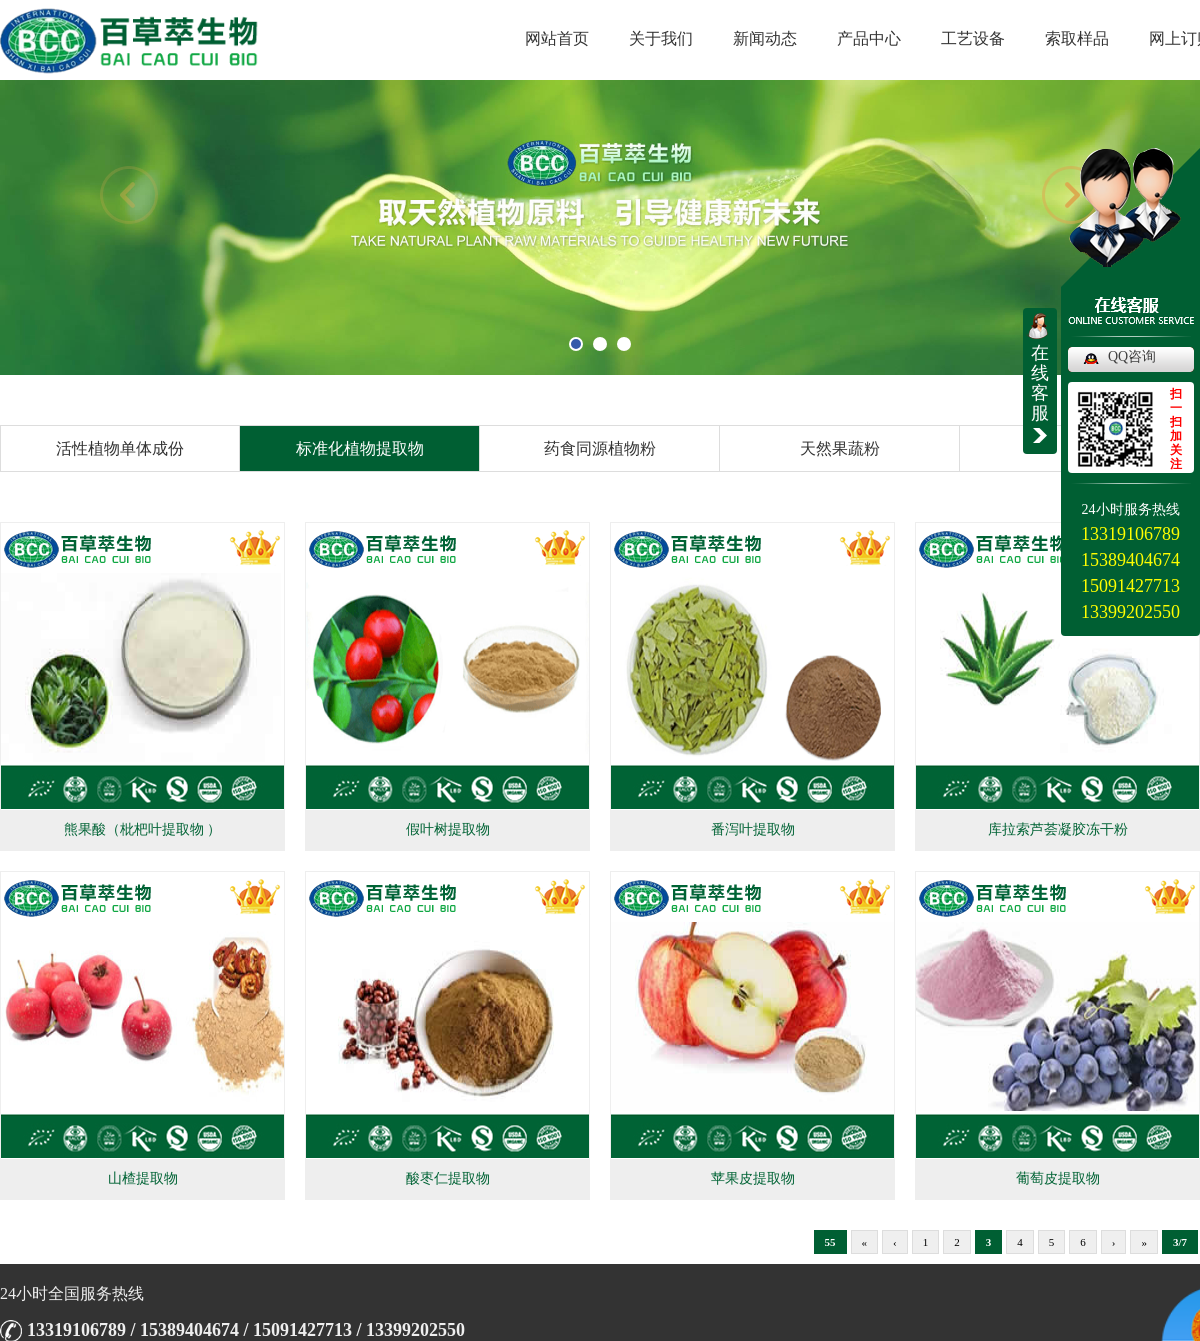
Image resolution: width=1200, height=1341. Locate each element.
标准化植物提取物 (360, 448)
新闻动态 (765, 38)
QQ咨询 (1132, 356)
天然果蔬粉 (840, 448)
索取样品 (1077, 38)
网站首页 (557, 38)
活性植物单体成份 (120, 448)
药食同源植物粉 (600, 448)
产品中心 (869, 38)
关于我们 (661, 38)
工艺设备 (973, 38)
